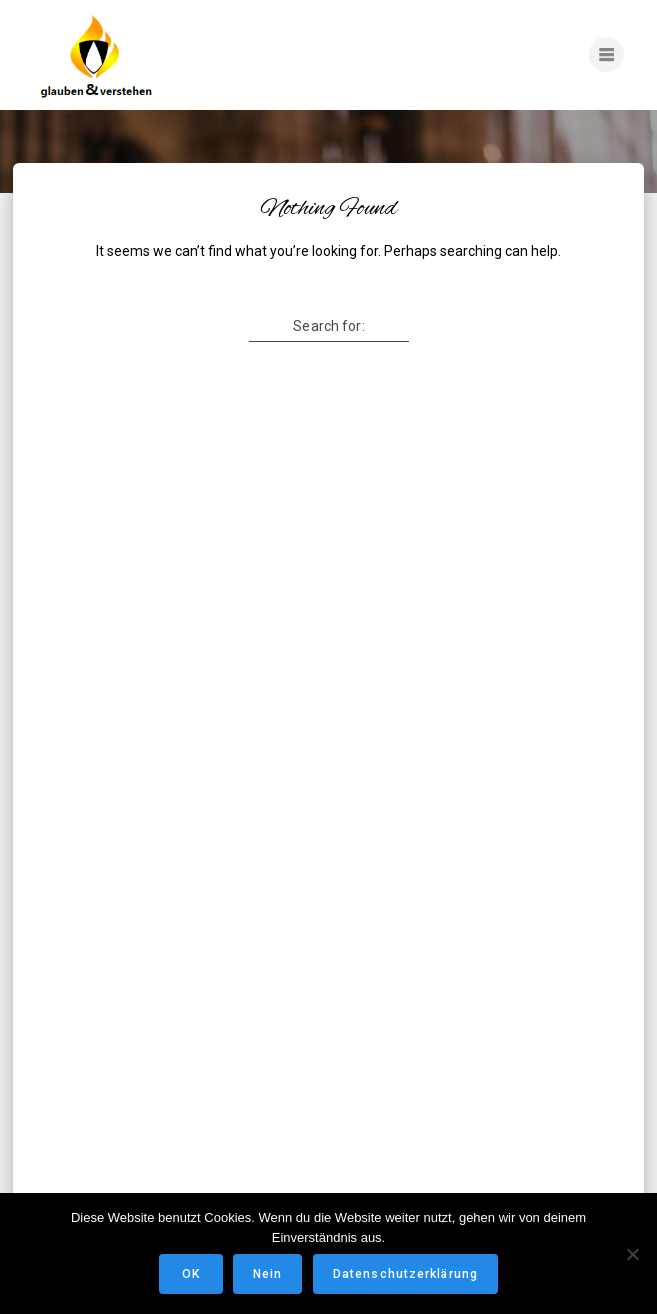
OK (191, 1274)
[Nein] (632, 1254)
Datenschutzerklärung (405, 1274)
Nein (267, 1274)
